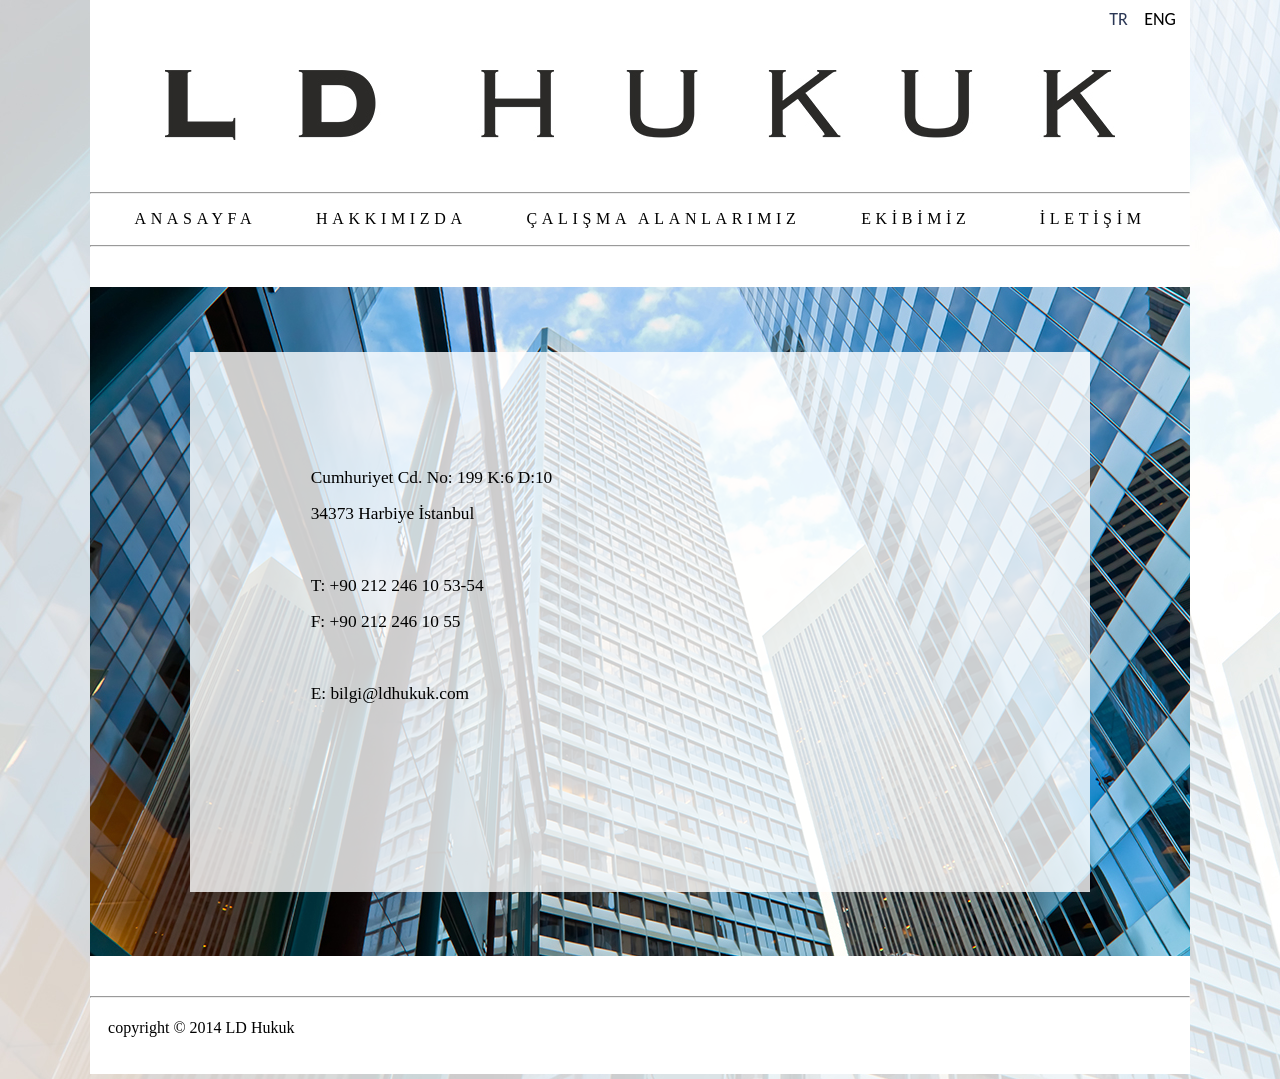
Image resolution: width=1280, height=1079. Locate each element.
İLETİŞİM (1093, 218)
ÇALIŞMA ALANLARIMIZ (663, 218)
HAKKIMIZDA (391, 218)
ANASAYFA (194, 218)
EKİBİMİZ (915, 218)
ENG (1160, 19)
